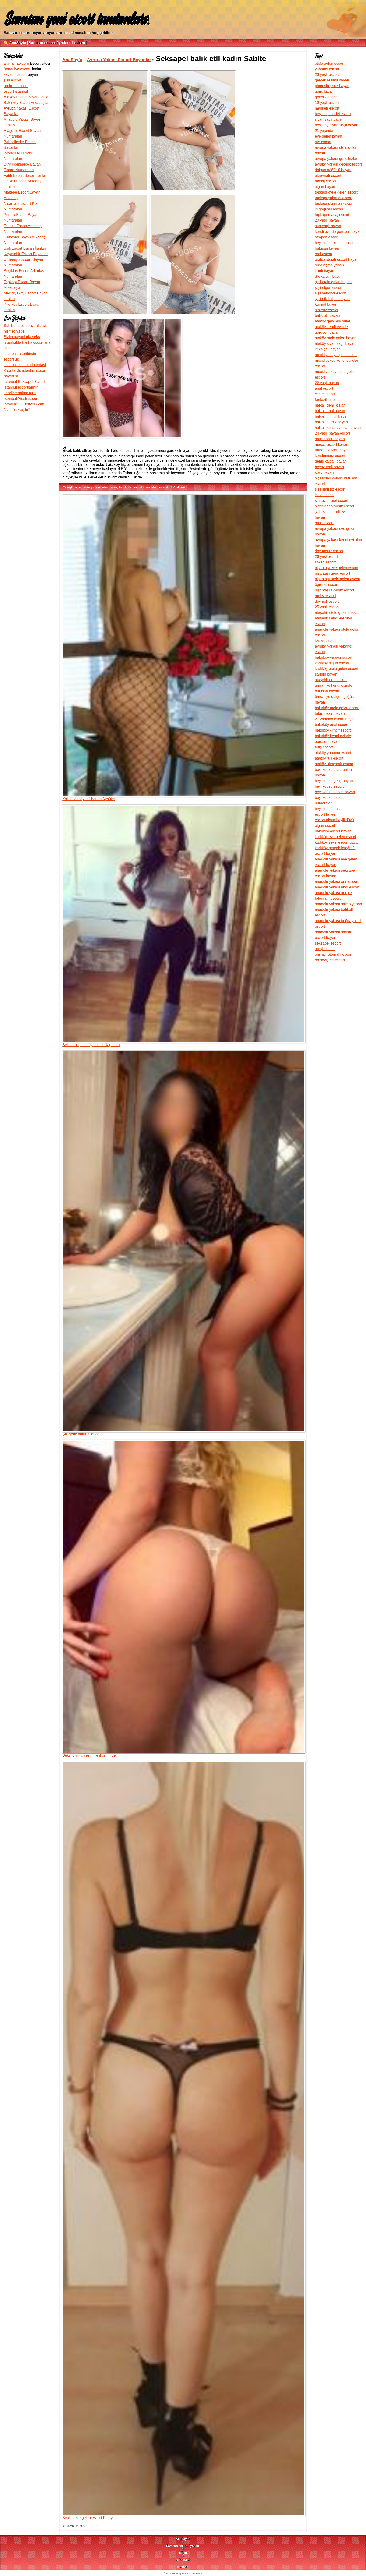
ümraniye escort (17, 69)
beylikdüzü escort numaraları (138, 487)
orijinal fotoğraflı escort (174, 487)
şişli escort (12, 80)
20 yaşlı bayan (72, 487)
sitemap (182, 2567)
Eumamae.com (16, 63)
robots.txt (183, 2560)
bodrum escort (16, 86)
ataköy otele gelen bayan (100, 487)
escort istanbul (16, 91)
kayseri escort (15, 75)
